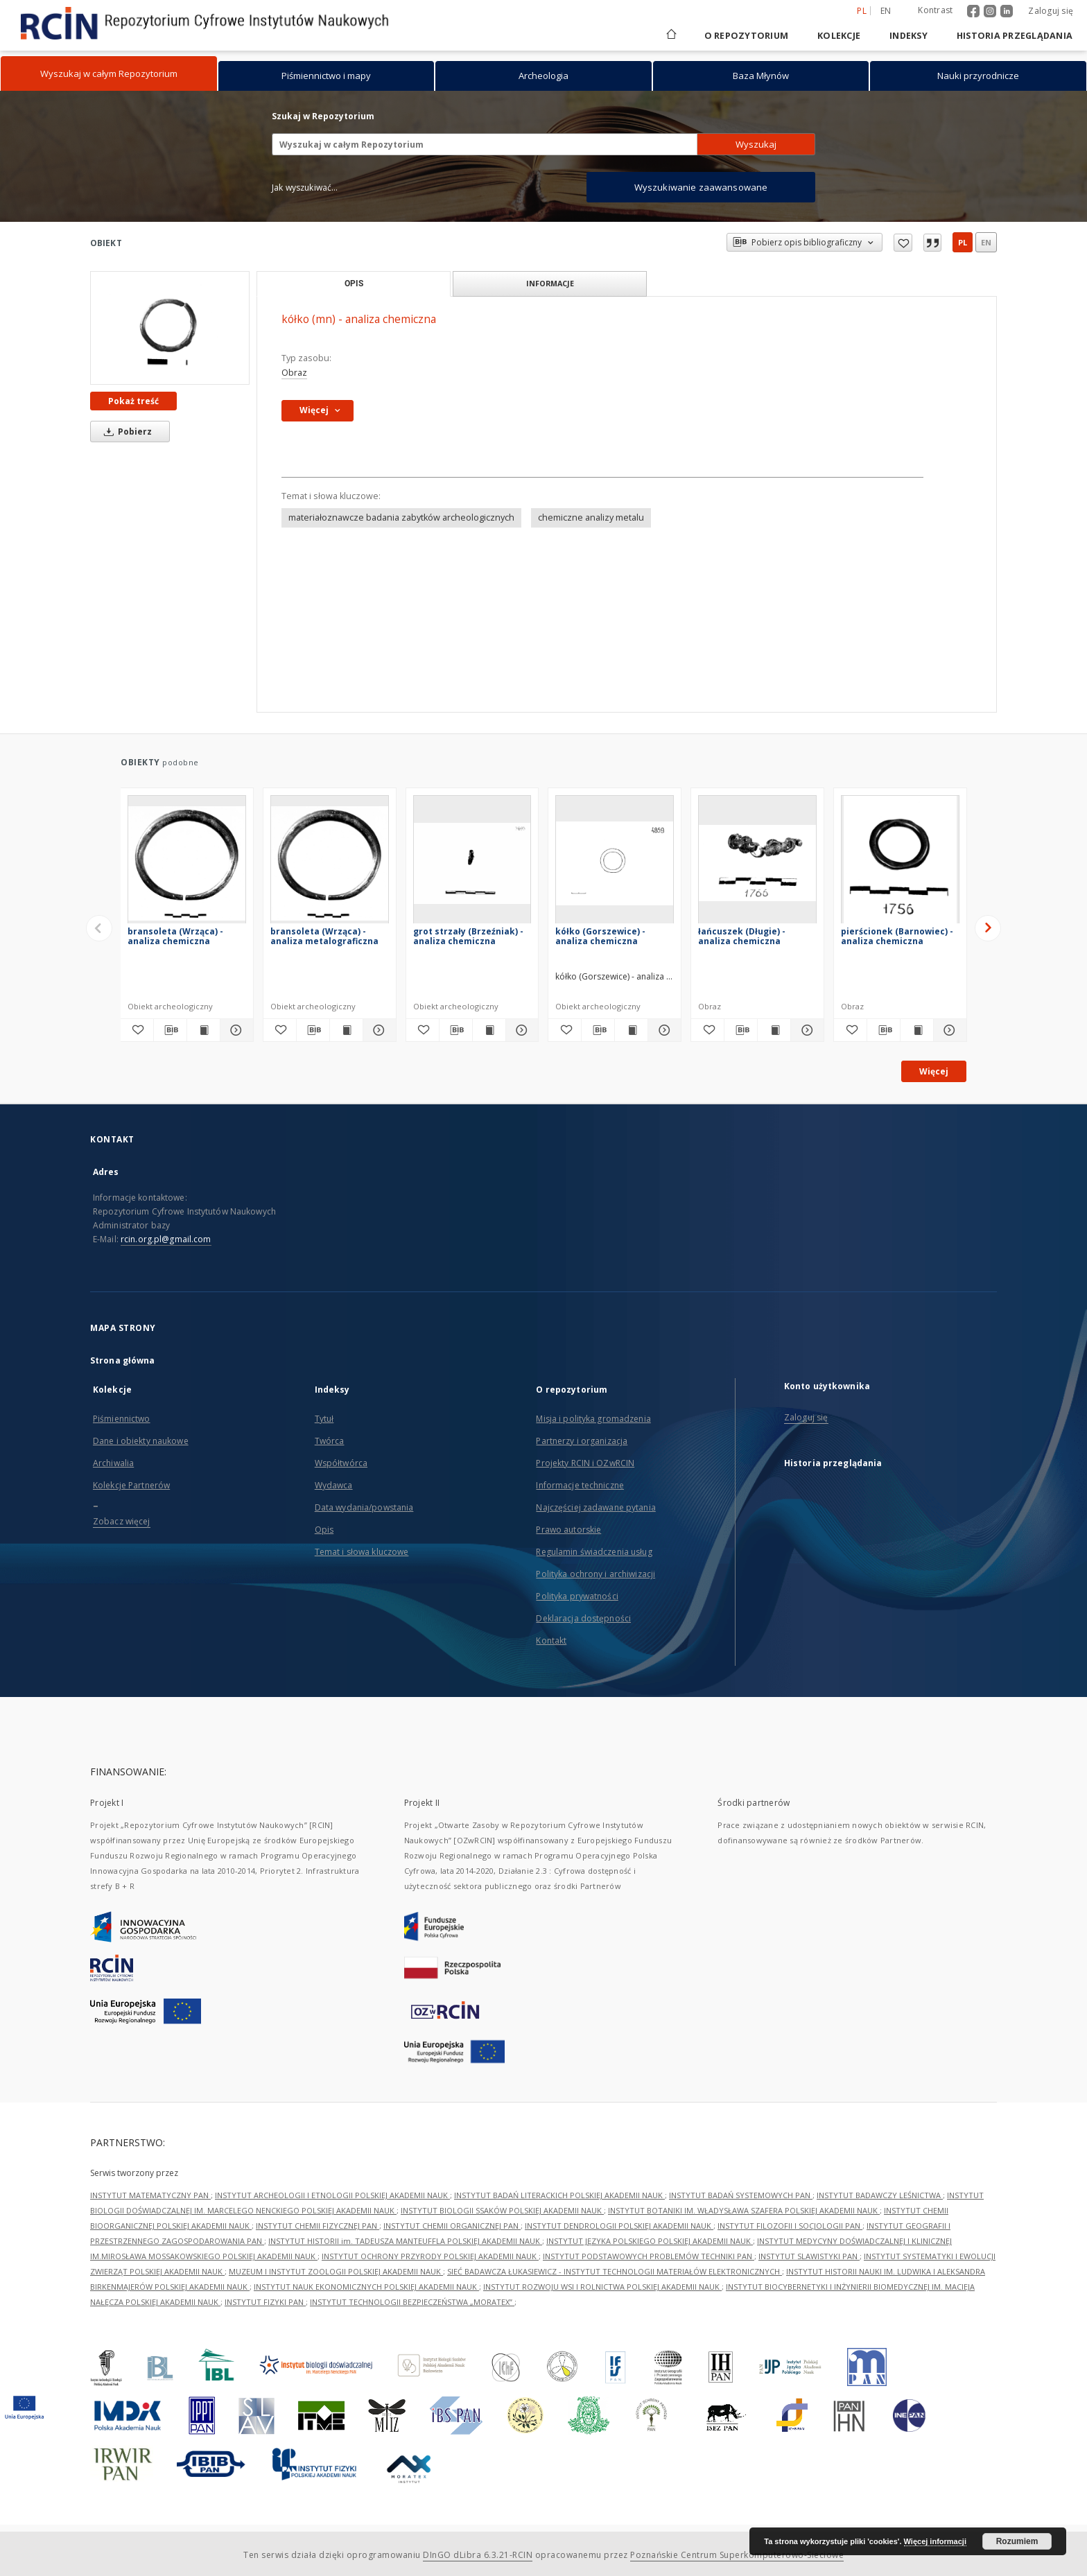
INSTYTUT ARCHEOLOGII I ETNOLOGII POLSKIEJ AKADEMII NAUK (332, 2195)
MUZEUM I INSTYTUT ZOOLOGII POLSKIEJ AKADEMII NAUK (336, 2271)
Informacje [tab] (550, 283)
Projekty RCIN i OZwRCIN (585, 1463)
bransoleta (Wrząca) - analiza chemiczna (175, 936)
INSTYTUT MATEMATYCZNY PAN (150, 2195)
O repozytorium (746, 36)
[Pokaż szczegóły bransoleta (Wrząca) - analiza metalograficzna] (377, 1030)
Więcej (933, 1071)
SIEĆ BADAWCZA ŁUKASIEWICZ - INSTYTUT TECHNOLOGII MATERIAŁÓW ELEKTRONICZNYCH (614, 2271)
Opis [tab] (354, 283)
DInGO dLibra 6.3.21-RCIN (477, 2555)
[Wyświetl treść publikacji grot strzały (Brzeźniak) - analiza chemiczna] (489, 1030)
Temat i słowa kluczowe (362, 1552)
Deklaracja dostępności (583, 1618)
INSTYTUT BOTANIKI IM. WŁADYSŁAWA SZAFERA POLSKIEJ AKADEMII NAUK (744, 2210)
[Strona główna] (670, 35)
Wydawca (334, 1485)
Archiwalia (113, 1463)
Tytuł (324, 1419)
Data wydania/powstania (364, 1507)
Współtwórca (341, 1463)
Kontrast (935, 10)
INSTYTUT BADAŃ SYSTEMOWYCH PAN (740, 2195)
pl (962, 242)
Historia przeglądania (1014, 36)
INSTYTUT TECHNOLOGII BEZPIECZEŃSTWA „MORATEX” (412, 2302)
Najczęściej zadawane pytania (595, 1507)
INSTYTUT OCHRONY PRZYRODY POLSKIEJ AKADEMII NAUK (430, 2256)
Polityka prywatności (577, 1596)
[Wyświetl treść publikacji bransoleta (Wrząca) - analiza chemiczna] (203, 1030)
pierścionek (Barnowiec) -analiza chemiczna (897, 936)
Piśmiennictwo (121, 1419)
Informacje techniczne (580, 1485)
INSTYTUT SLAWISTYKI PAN (809, 2256)
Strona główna (122, 1360)
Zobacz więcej (121, 1521)
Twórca (330, 1441)
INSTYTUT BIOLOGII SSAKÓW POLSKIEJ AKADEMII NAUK (502, 2210)
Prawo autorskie (568, 1529)
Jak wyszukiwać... (305, 187)
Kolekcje (838, 36)
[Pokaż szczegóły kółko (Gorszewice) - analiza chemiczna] (662, 1030)
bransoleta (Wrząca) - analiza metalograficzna (324, 936)
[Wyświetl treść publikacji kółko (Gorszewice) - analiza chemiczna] (631, 1030)
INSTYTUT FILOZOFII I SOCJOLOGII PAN (790, 2225)
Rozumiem (1017, 2541)
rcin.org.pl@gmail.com (166, 1239)
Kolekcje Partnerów (131, 1485)
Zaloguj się (1050, 11)
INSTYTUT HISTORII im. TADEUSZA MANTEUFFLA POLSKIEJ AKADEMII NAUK (405, 2241)
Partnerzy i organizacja (581, 1441)
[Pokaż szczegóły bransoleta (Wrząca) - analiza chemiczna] (234, 1030)
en (986, 242)
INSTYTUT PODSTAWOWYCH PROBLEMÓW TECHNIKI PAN (648, 2256)
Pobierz (125, 432)
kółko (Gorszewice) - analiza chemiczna (600, 936)
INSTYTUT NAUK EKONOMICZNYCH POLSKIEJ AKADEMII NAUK (366, 2286)
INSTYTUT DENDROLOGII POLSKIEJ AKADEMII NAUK (619, 2225)
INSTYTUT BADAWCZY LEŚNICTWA (880, 2195)
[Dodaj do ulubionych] (137, 1030)
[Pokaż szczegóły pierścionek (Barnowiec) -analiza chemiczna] (948, 1030)
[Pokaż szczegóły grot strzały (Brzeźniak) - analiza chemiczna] (520, 1030)
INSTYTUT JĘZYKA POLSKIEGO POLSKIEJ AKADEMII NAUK (649, 2241)
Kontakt (551, 1640)
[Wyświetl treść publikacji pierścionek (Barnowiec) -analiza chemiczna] (917, 1030)
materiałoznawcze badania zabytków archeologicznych (401, 517)
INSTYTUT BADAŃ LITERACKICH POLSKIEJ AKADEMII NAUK (559, 2195)
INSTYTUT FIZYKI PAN (265, 2302)
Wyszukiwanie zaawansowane (701, 187)
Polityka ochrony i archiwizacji (595, 1574)
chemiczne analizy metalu (591, 517)
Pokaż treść (133, 401)
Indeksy (908, 36)
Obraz (294, 372)
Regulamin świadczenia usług (594, 1552)
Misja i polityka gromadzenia (593, 1419)
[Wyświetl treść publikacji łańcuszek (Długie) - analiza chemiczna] (774, 1030)
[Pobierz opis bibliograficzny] (170, 1030)
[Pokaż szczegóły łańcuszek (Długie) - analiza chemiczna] (805, 1030)
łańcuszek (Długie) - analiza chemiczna (741, 936)
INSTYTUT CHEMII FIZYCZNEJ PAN (317, 2225)
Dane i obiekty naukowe (141, 1441)
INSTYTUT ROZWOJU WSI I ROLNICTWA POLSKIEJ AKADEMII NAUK (602, 2286)
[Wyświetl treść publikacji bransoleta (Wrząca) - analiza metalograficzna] (346, 1030)
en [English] (886, 10)
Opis (324, 1529)
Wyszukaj (756, 144)
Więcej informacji (935, 2541)
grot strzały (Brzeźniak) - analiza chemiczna (468, 936)
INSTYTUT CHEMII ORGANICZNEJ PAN (452, 2225)
